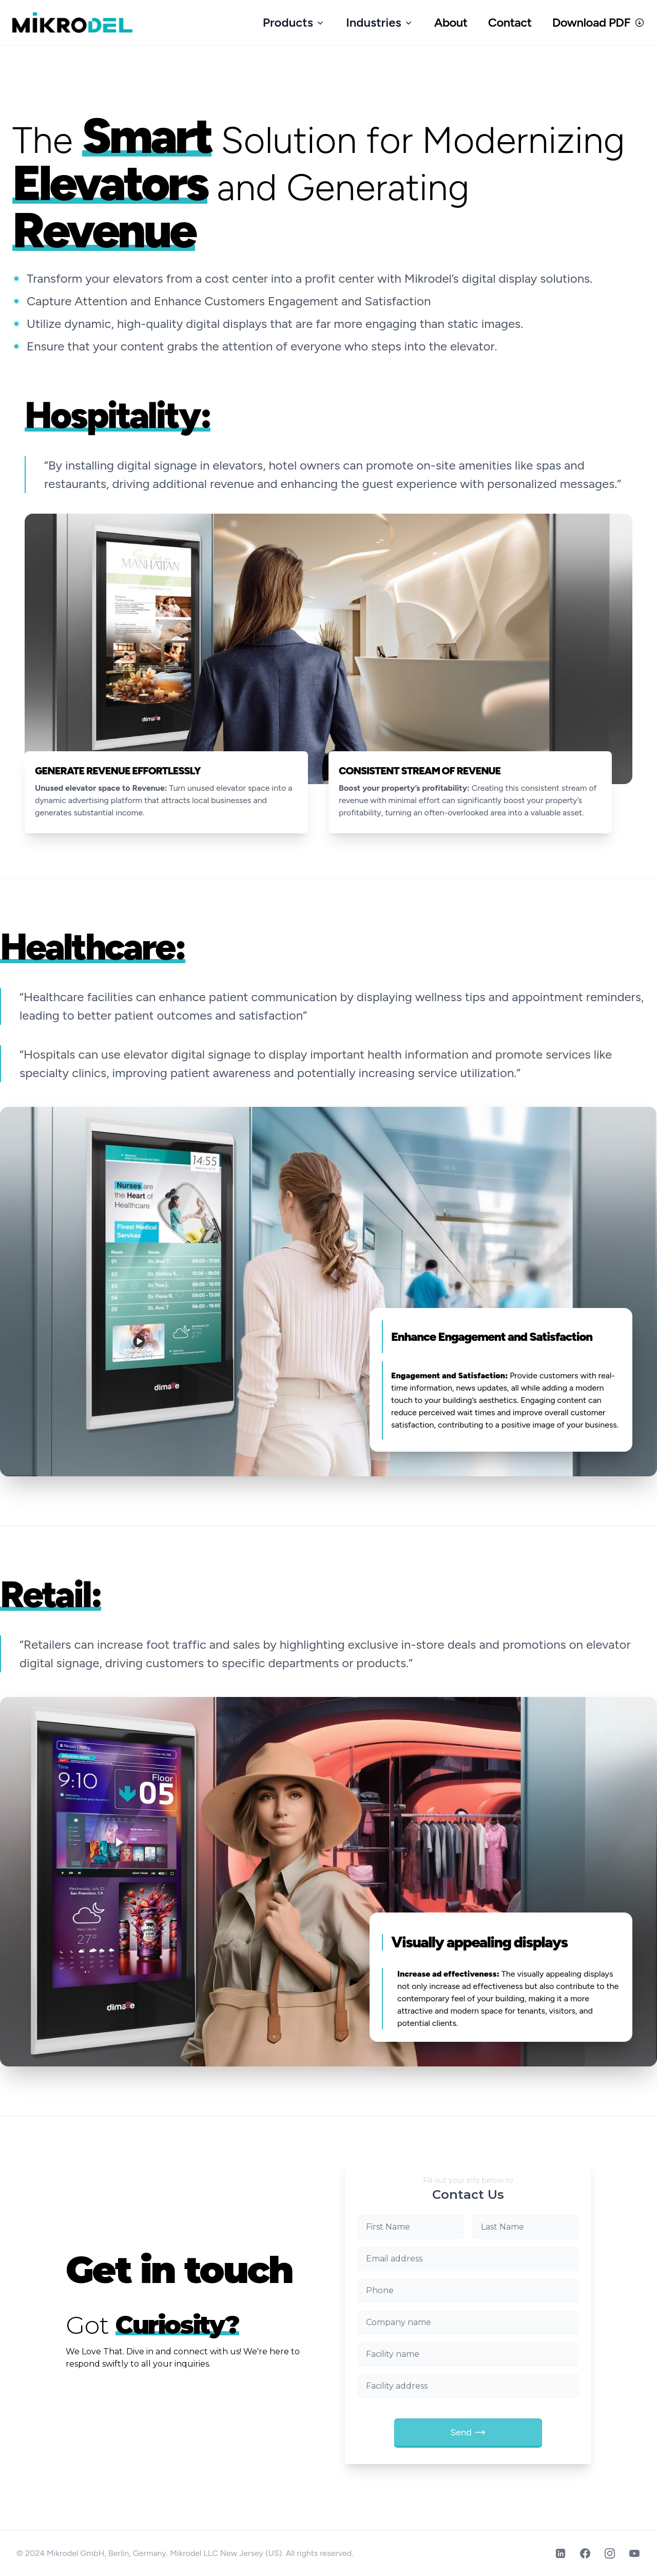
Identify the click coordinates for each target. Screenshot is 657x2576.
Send (468, 2432)
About (451, 22)
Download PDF (598, 22)
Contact (510, 22)
